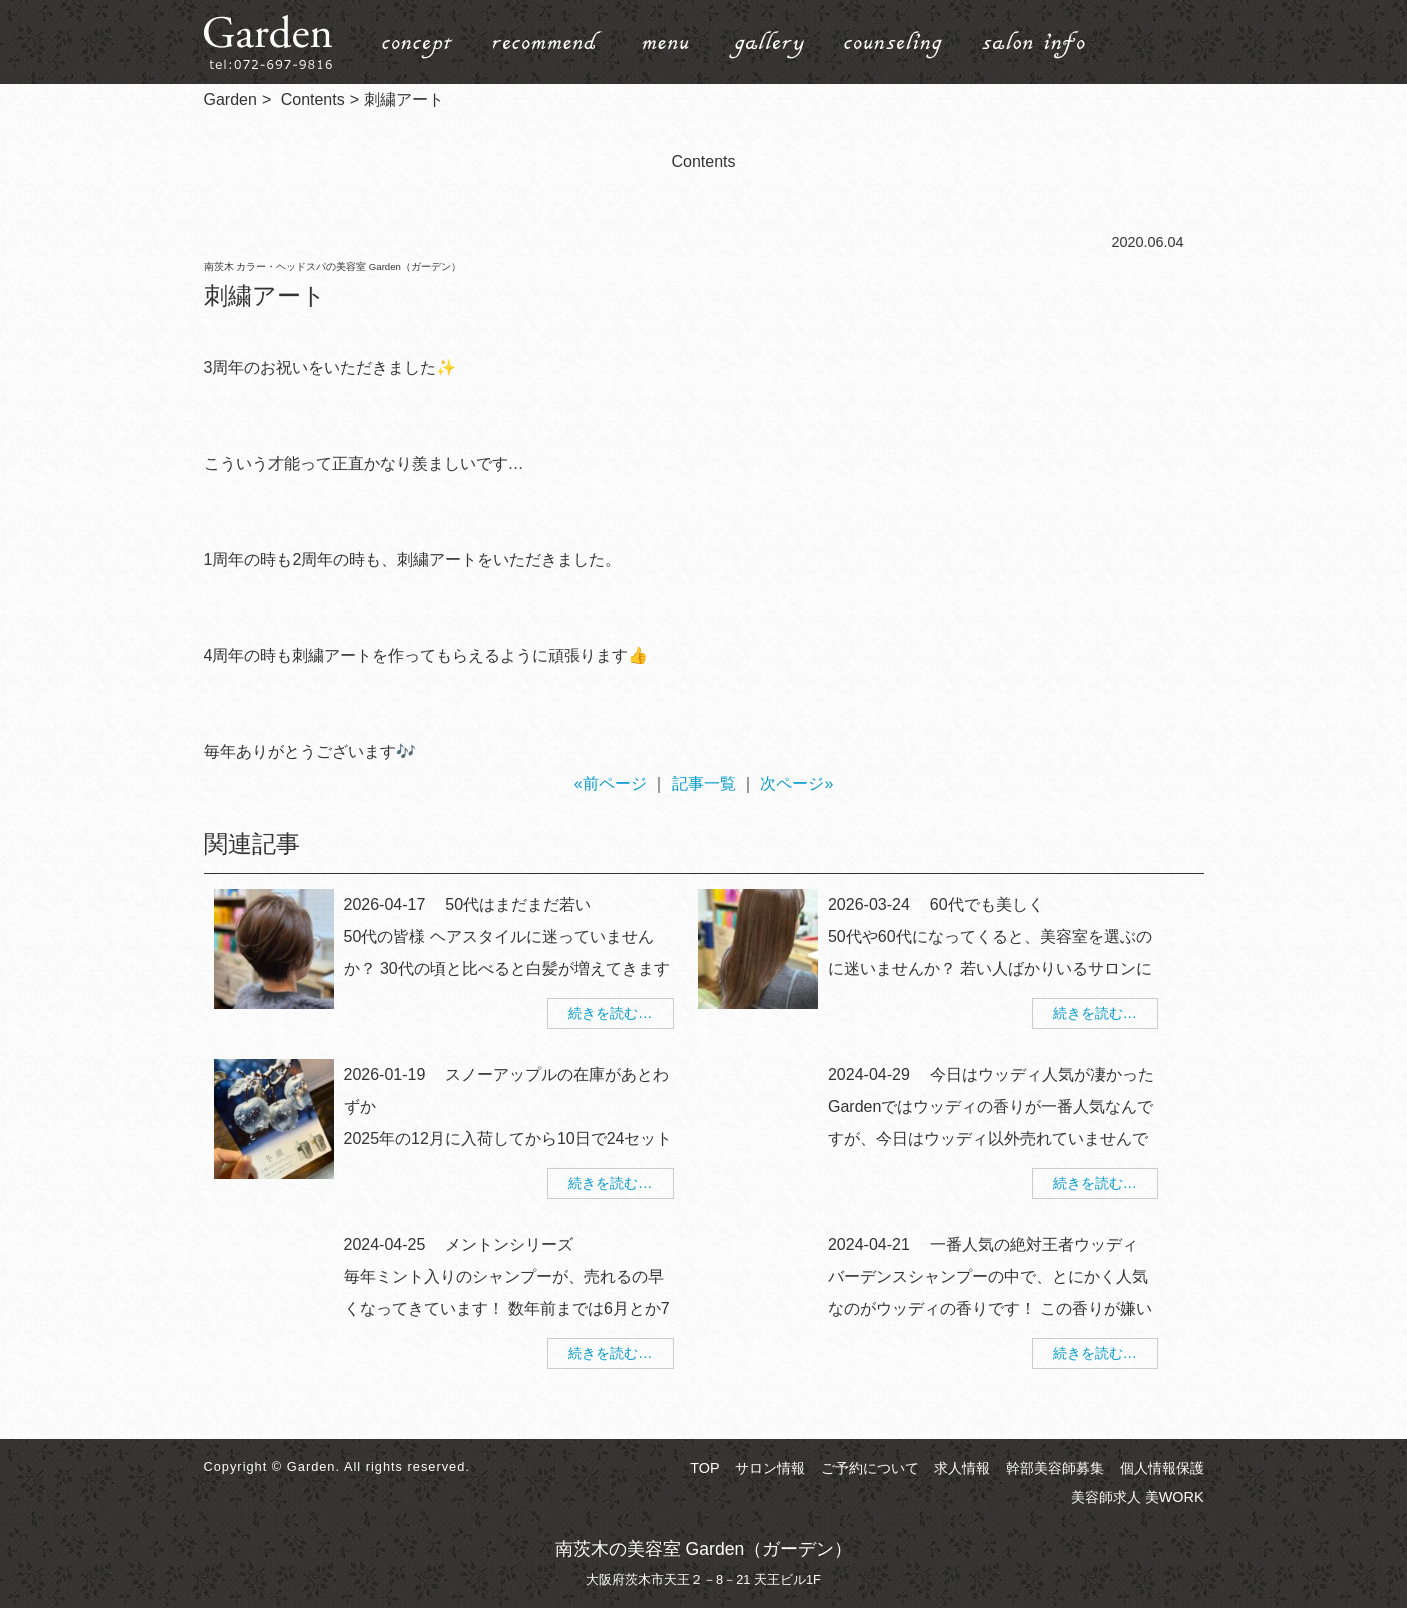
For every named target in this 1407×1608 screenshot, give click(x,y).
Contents (313, 99)
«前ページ (610, 783)
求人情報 (962, 1468)
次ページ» (796, 783)
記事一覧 (704, 783)
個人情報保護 (1162, 1468)
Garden (230, 99)
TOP (704, 1468)
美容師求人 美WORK (1137, 1497)
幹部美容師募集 (1055, 1468)
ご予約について (870, 1468)
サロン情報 (770, 1468)
